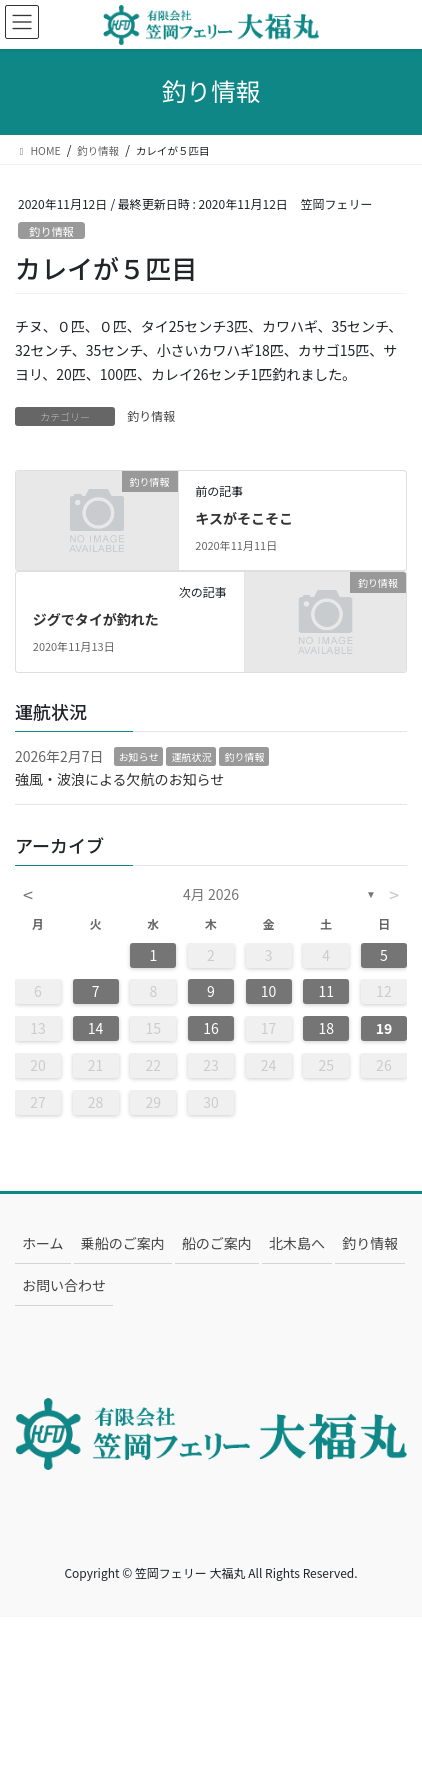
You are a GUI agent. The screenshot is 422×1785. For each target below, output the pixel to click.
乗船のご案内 (123, 1243)
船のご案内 (217, 1243)
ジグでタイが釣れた (96, 619)
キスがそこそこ (244, 518)
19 (384, 1028)
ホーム (43, 1243)
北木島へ (297, 1243)
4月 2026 (211, 894)
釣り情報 (51, 231)
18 (326, 1028)
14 (96, 1028)
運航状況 (191, 756)
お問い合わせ (64, 1285)
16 (211, 1028)
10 (269, 991)
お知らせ (139, 756)
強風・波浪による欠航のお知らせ (119, 779)
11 (326, 991)
